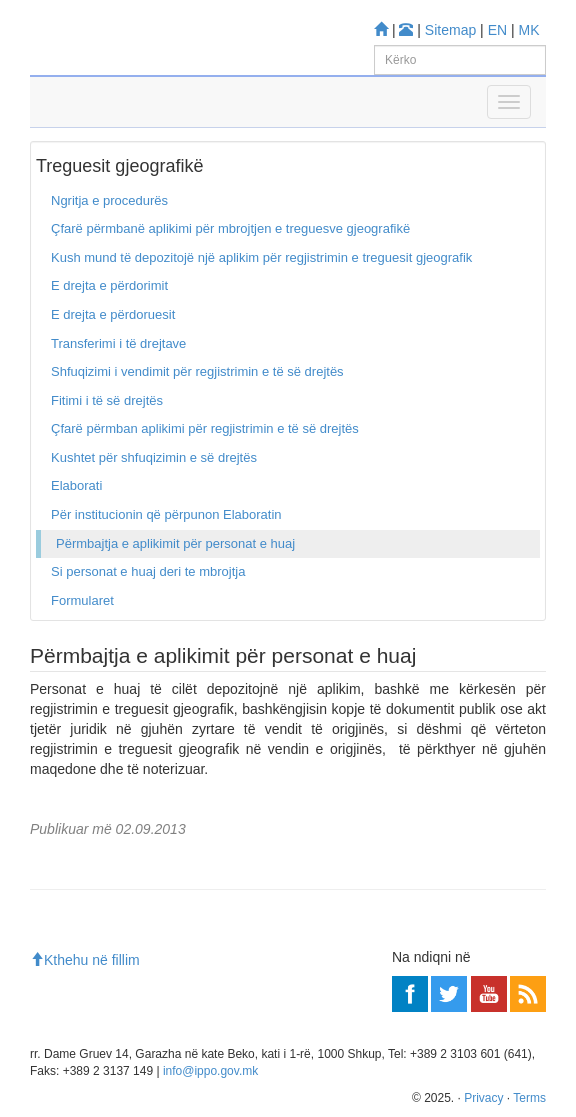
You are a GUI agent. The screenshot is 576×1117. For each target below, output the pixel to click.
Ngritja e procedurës (109, 200)
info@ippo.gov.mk (210, 1071)
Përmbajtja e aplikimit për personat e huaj (175, 543)
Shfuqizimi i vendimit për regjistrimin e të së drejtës (197, 371)
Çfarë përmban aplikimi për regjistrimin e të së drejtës (205, 428)
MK (529, 30)
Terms (529, 1098)
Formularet (82, 600)
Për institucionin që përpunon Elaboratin (166, 514)
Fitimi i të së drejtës (107, 400)
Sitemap (450, 30)
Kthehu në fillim (85, 960)
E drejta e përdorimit (109, 285)
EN (497, 30)
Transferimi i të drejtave (118, 343)
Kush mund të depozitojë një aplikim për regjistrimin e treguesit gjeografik (261, 257)
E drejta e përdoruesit (113, 314)
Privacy (483, 1098)
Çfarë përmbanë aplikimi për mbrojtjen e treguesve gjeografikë (230, 228)
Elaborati (76, 485)
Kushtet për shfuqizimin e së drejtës (154, 457)
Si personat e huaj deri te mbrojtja (148, 571)
